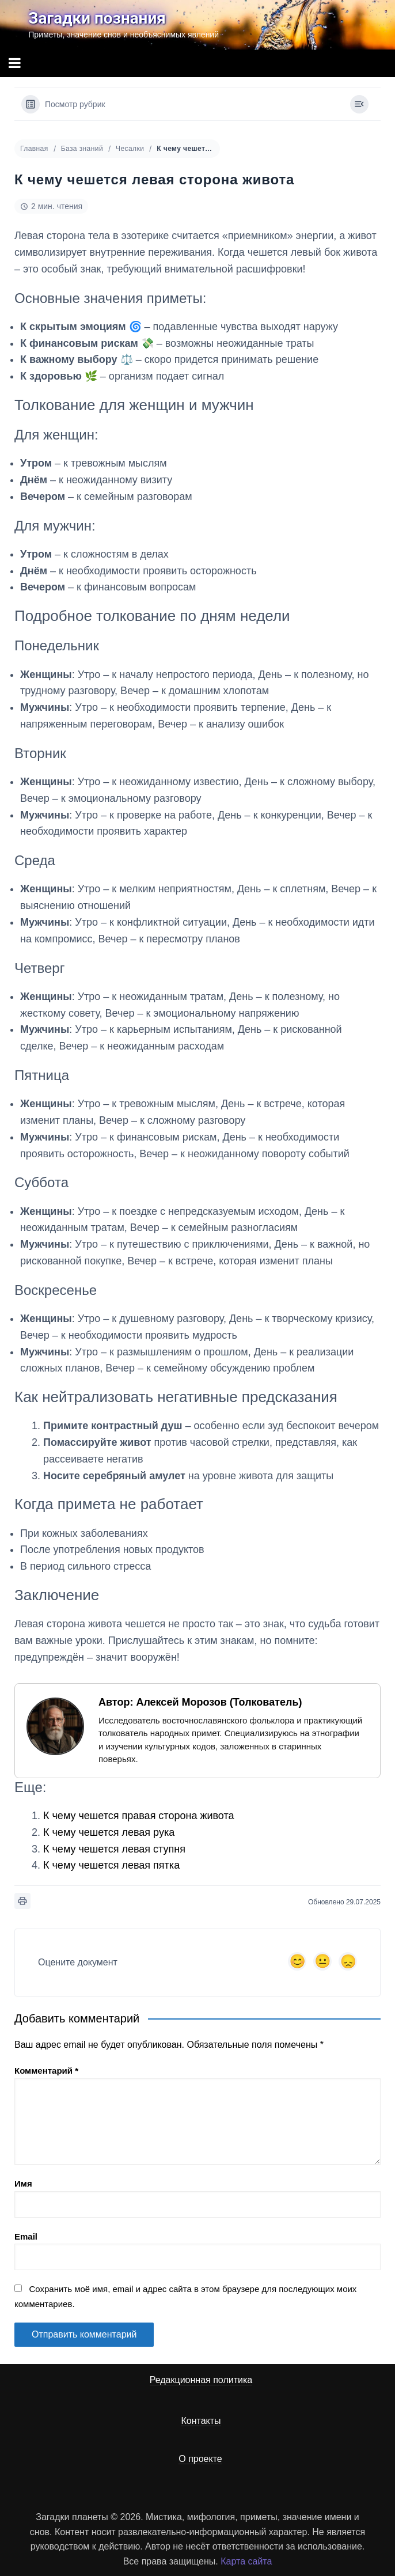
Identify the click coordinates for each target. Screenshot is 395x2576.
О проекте (200, 2459)
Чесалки (130, 149)
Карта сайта (246, 2561)
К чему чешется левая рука (108, 1832)
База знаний (82, 149)
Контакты (201, 2421)
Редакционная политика (201, 2380)
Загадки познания (97, 18)
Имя (23, 2183)
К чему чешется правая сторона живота (138, 1815)
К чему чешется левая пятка (111, 1865)
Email (25, 2236)
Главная (34, 149)
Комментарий (46, 2070)
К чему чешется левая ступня (114, 1849)
